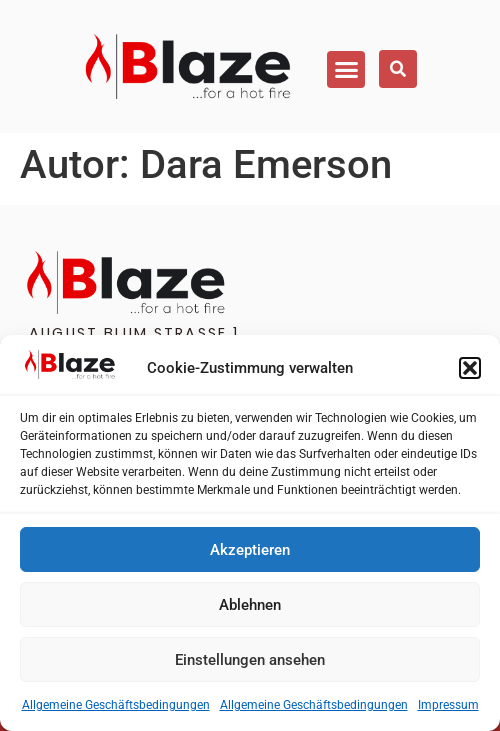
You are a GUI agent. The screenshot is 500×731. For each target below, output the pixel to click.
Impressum (448, 705)
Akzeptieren (250, 550)
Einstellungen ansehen (250, 660)
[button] (470, 368)
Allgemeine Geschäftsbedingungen (116, 705)
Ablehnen (250, 605)
